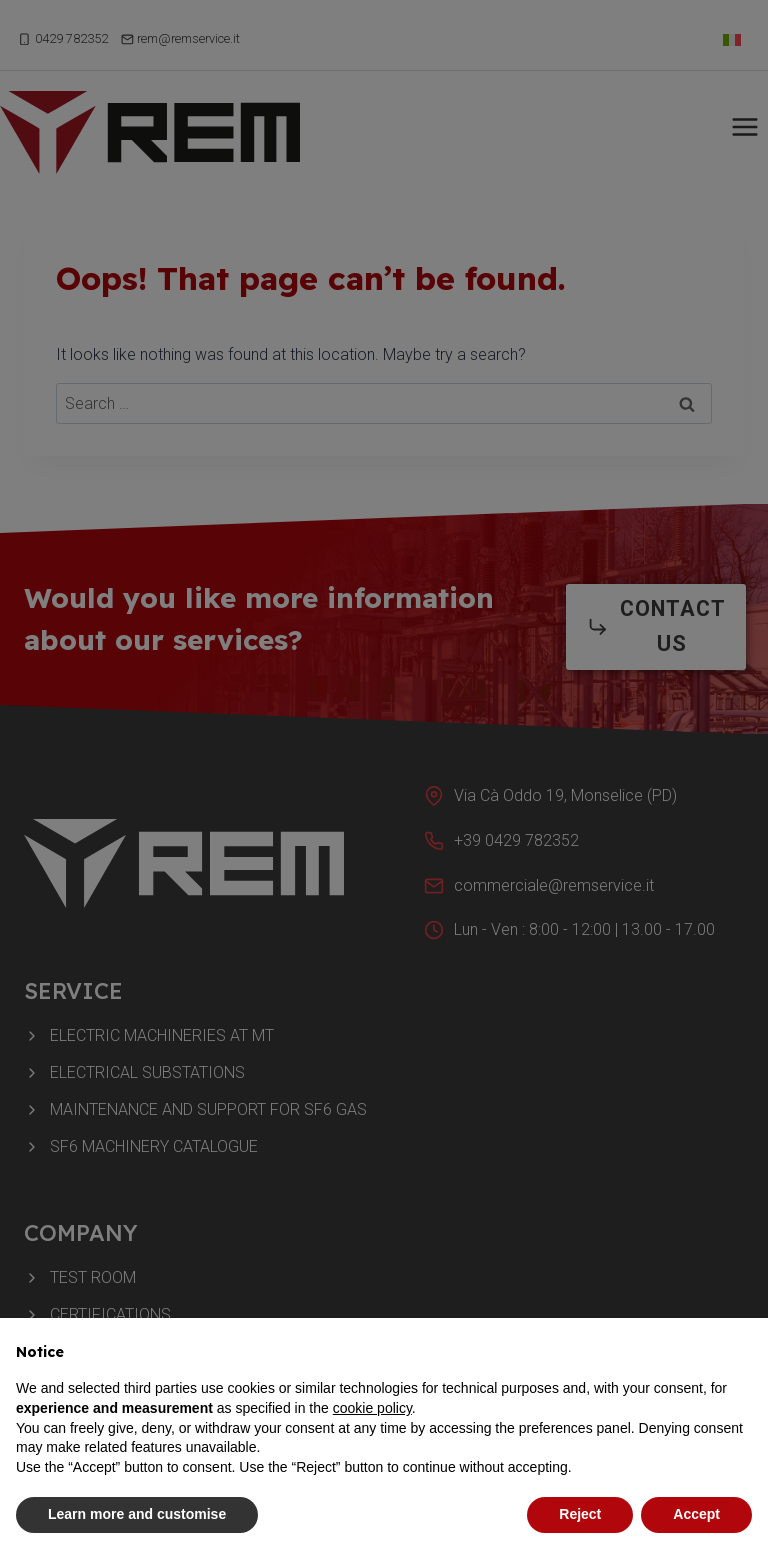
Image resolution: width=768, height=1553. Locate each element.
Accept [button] (696, 1514)
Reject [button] (580, 1514)
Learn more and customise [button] (137, 1514)
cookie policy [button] (372, 1408)
